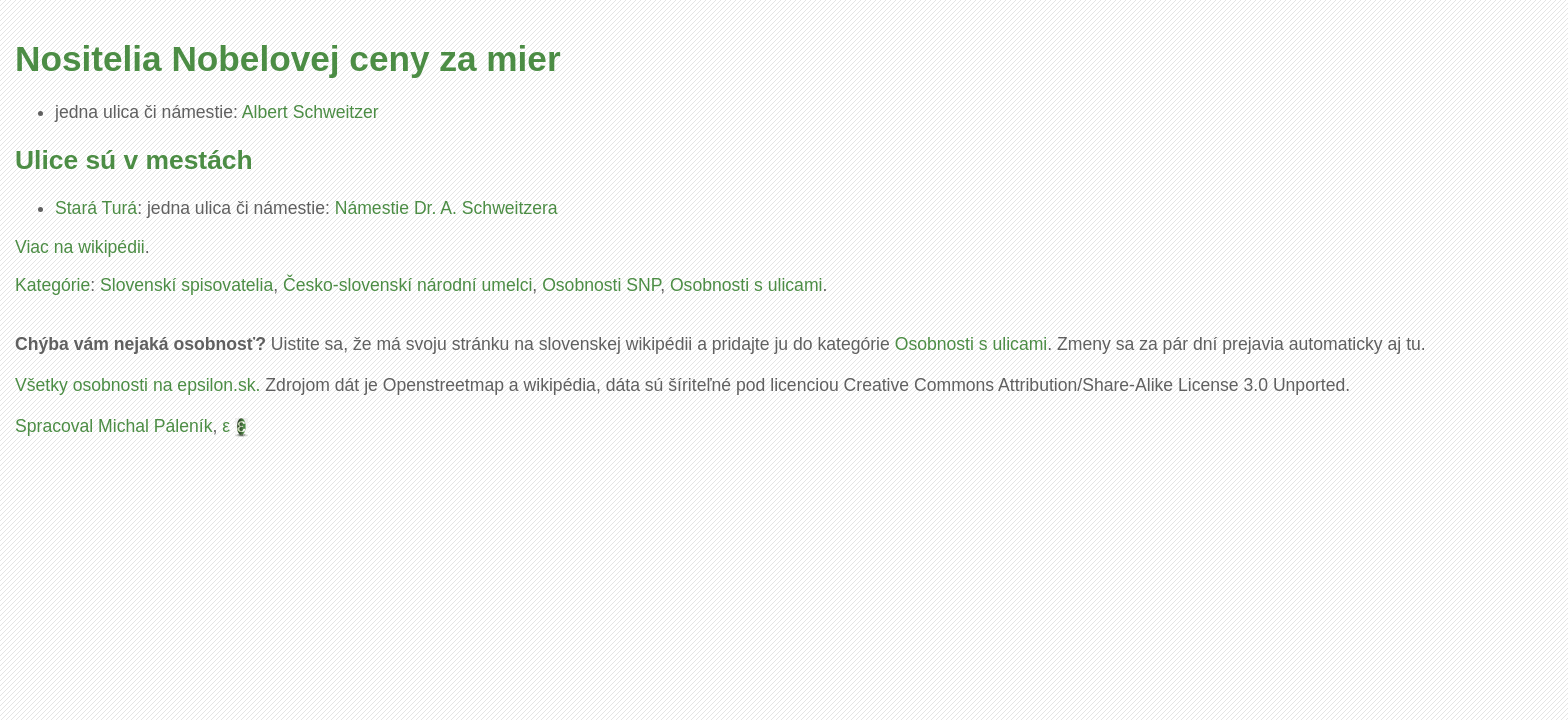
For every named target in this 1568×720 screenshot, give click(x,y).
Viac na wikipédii (80, 247)
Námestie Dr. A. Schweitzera (446, 208)
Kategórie (52, 285)
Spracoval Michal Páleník (114, 426)
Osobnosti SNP (601, 285)
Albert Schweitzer (310, 112)
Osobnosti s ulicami (746, 285)
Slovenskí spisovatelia (186, 285)
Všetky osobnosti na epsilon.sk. (137, 385)
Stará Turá (96, 208)
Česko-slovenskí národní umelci (407, 285)
